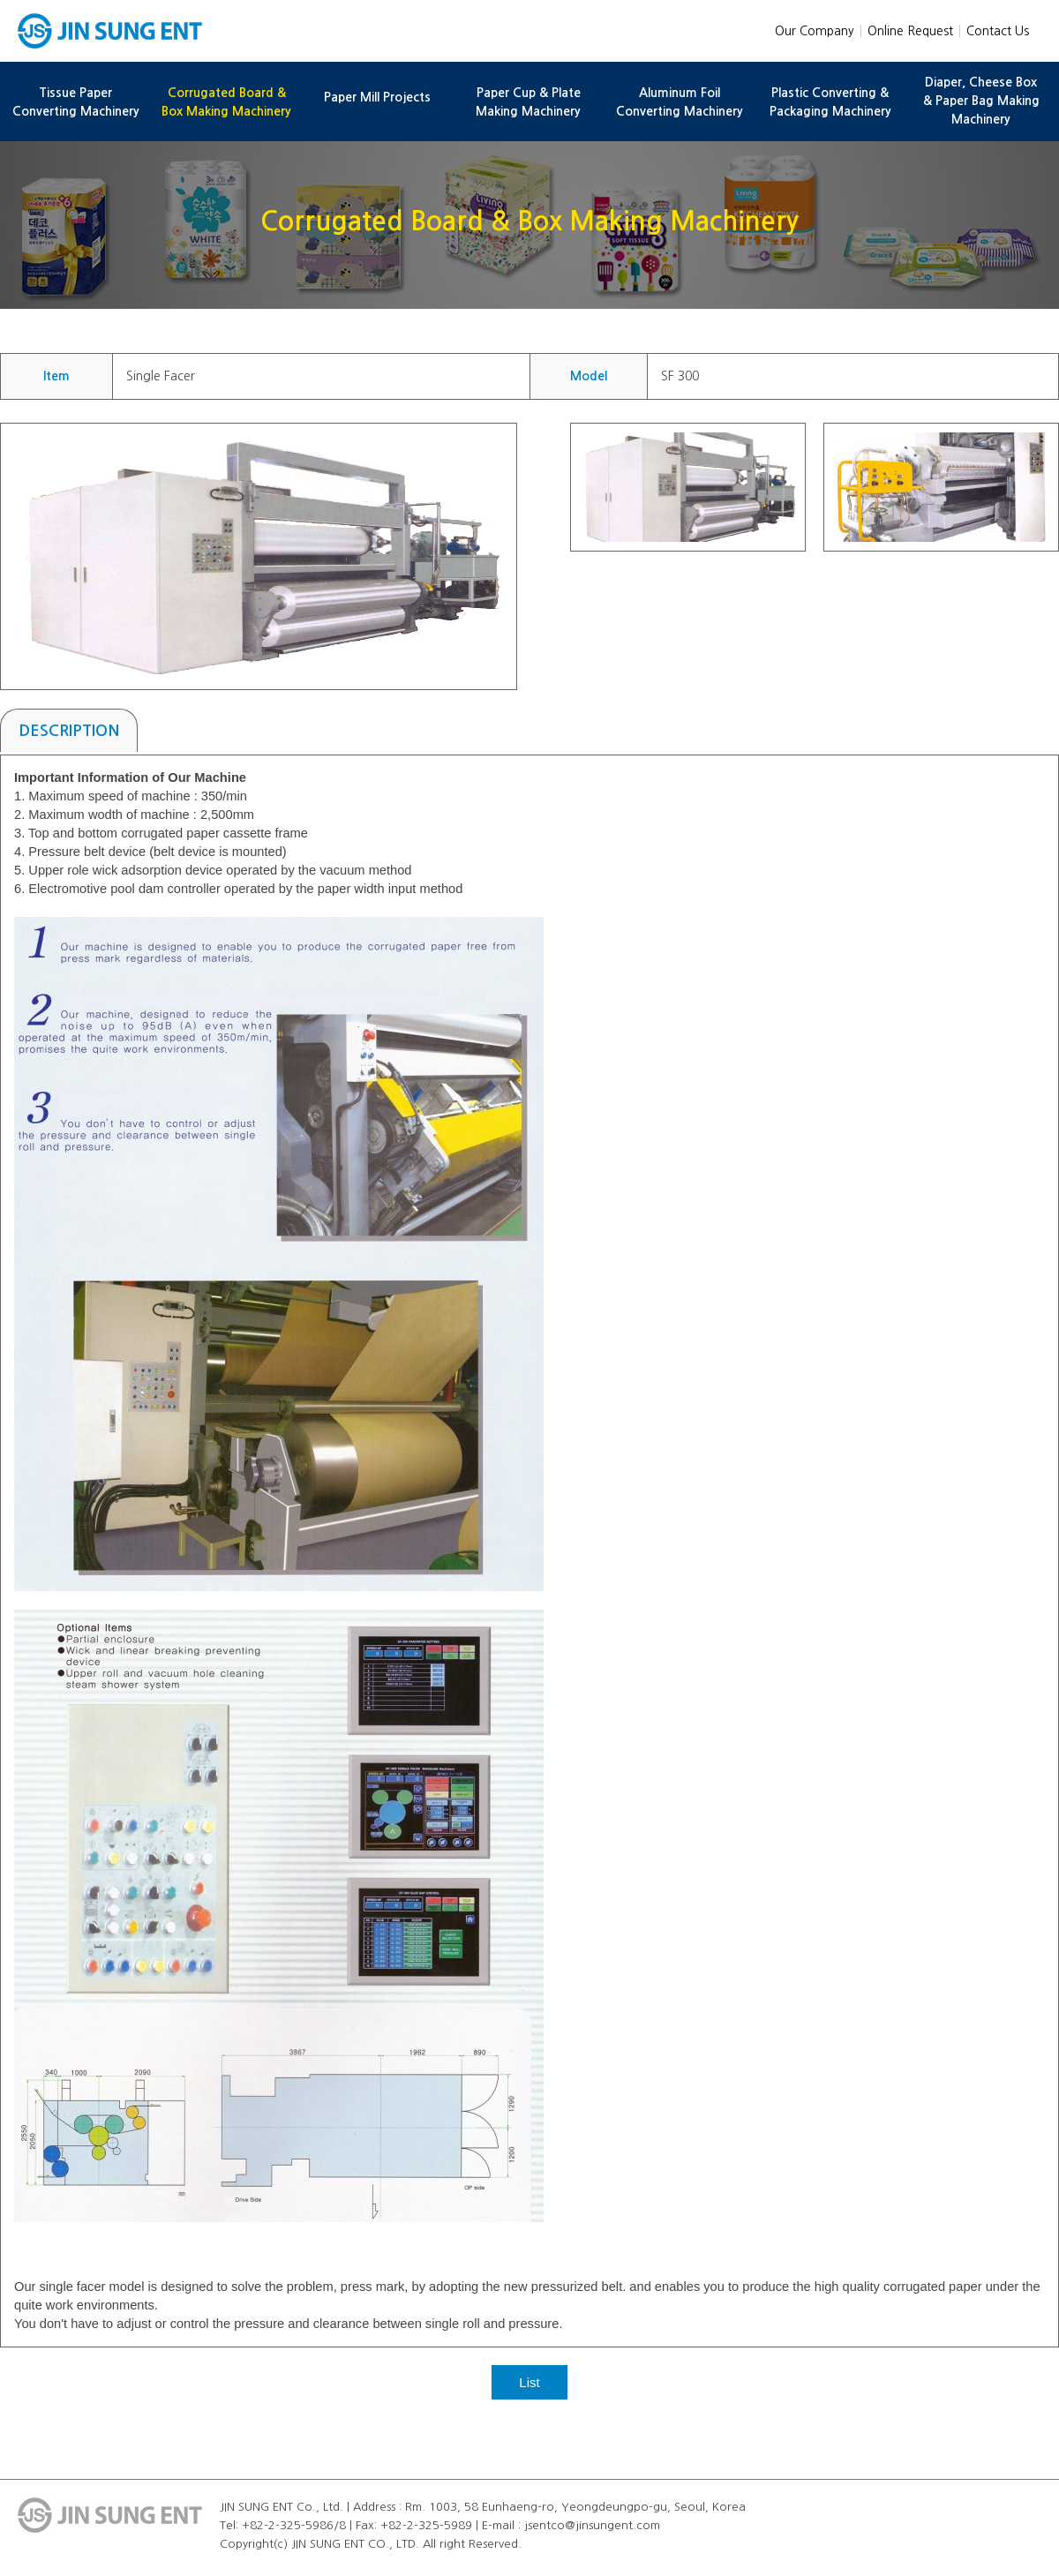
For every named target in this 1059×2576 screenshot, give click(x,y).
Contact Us (997, 31)
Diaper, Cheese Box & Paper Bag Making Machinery (981, 100)
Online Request (910, 31)
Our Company (814, 31)
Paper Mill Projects (377, 97)
